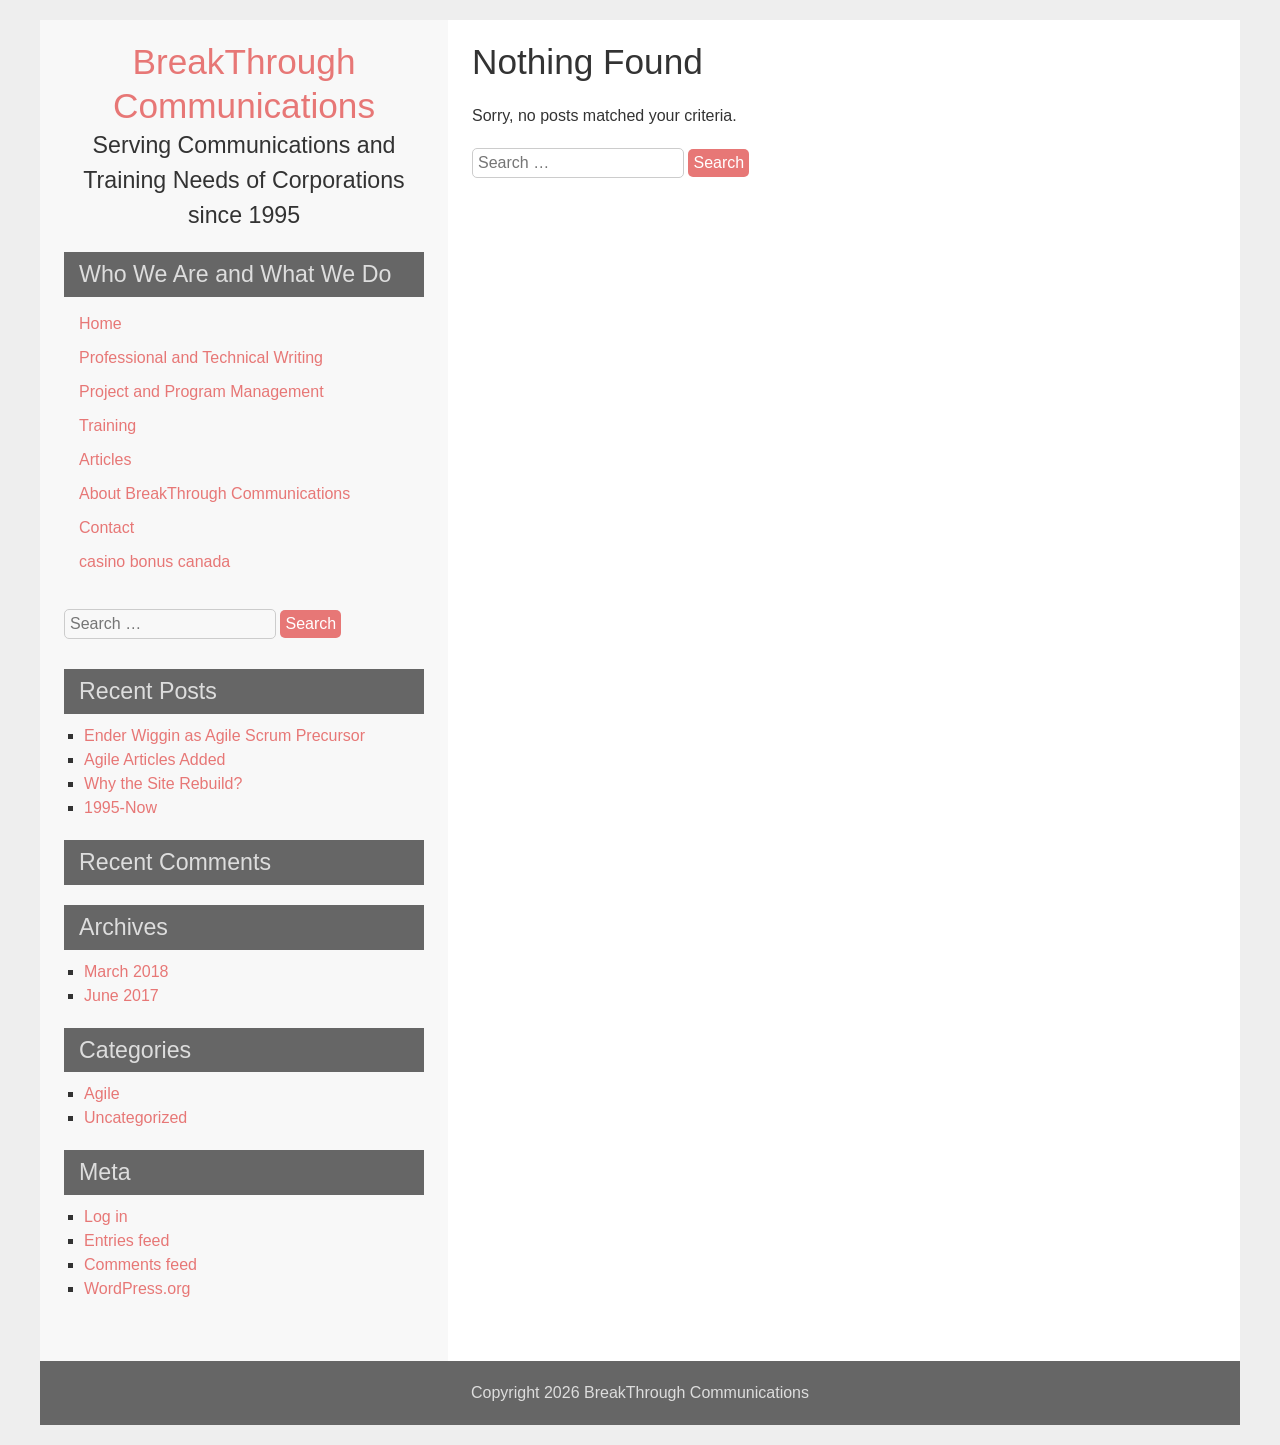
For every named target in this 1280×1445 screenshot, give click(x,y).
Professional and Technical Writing (201, 357)
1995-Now (120, 807)
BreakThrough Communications (696, 1392)
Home (100, 323)
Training (107, 425)
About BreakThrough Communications (214, 493)
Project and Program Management (201, 391)
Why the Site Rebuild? (163, 783)
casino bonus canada (154, 561)
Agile (102, 1093)
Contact (106, 527)
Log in (106, 1216)
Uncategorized (135, 1117)
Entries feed (126, 1240)
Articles (105, 459)
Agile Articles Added (154, 759)
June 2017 (121, 995)
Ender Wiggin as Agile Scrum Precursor (224, 735)
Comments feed (140, 1264)
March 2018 (126, 971)
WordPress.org (137, 1288)
